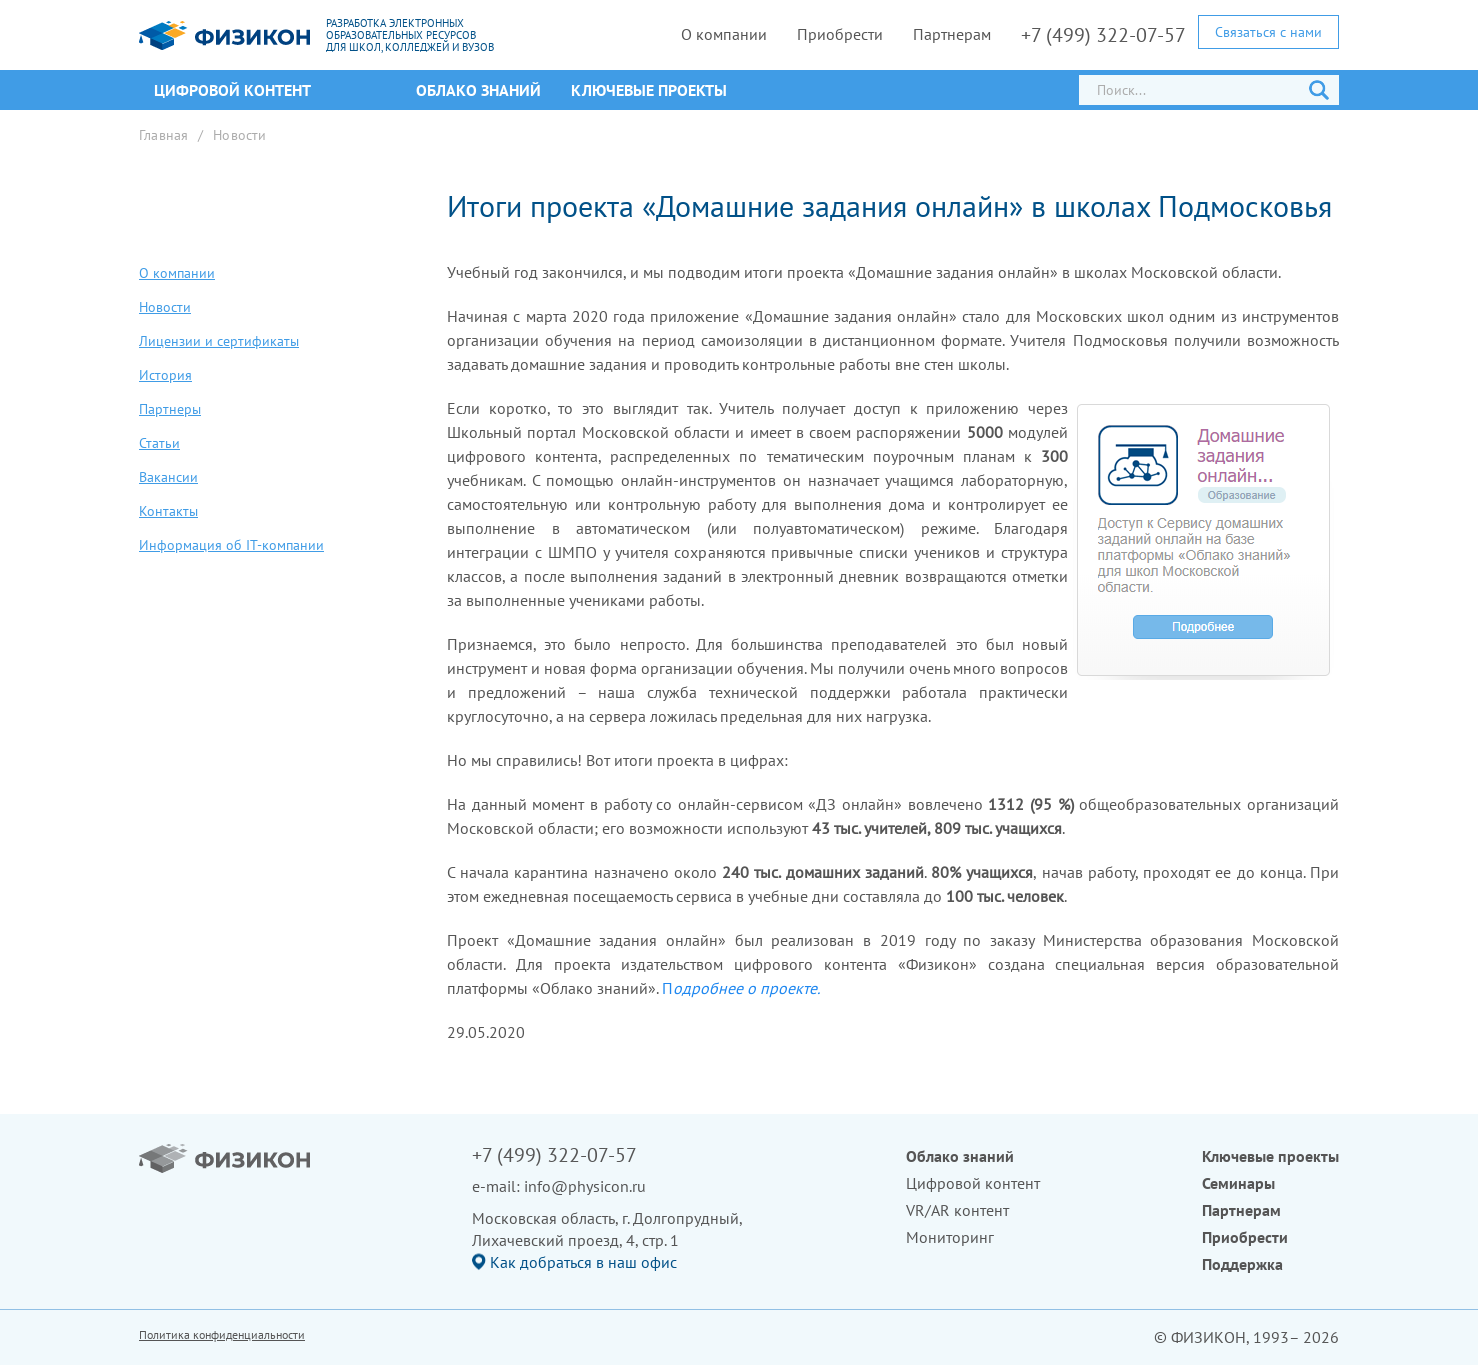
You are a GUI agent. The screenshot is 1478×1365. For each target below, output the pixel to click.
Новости (239, 135)
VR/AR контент (957, 1210)
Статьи (159, 443)
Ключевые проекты (649, 90)
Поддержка (1242, 1264)
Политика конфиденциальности (222, 1334)
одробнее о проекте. (746, 988)
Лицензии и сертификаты (219, 341)
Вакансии (168, 477)
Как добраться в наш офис (583, 1262)
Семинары (1238, 1183)
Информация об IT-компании (231, 545)
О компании (724, 34)
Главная (163, 135)
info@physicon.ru (585, 1186)
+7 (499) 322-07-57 (1103, 35)
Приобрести (840, 34)
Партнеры (170, 409)
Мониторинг (950, 1237)
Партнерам (952, 34)
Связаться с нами (1268, 32)
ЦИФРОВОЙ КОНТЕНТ (232, 90)
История (165, 375)
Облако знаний (478, 90)
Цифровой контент (973, 1183)
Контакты (168, 511)
